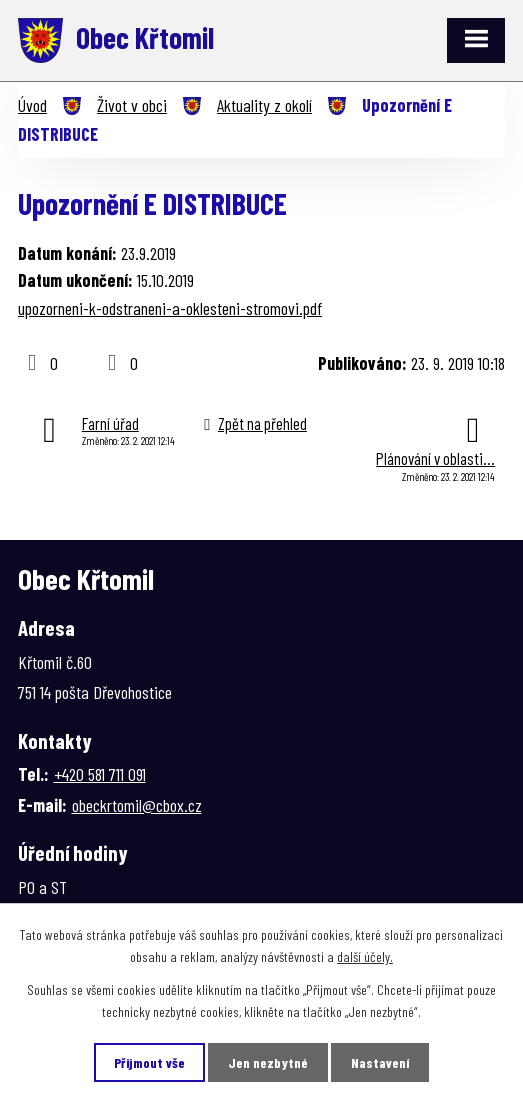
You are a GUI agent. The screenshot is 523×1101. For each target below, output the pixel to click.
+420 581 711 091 (100, 774)
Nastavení (380, 1062)
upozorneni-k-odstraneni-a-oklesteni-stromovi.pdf (170, 308)
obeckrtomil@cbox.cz (137, 805)
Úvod (32, 105)
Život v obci (132, 105)
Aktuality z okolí (264, 105)
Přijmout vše (149, 1062)
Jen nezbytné (268, 1062)
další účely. (365, 956)
